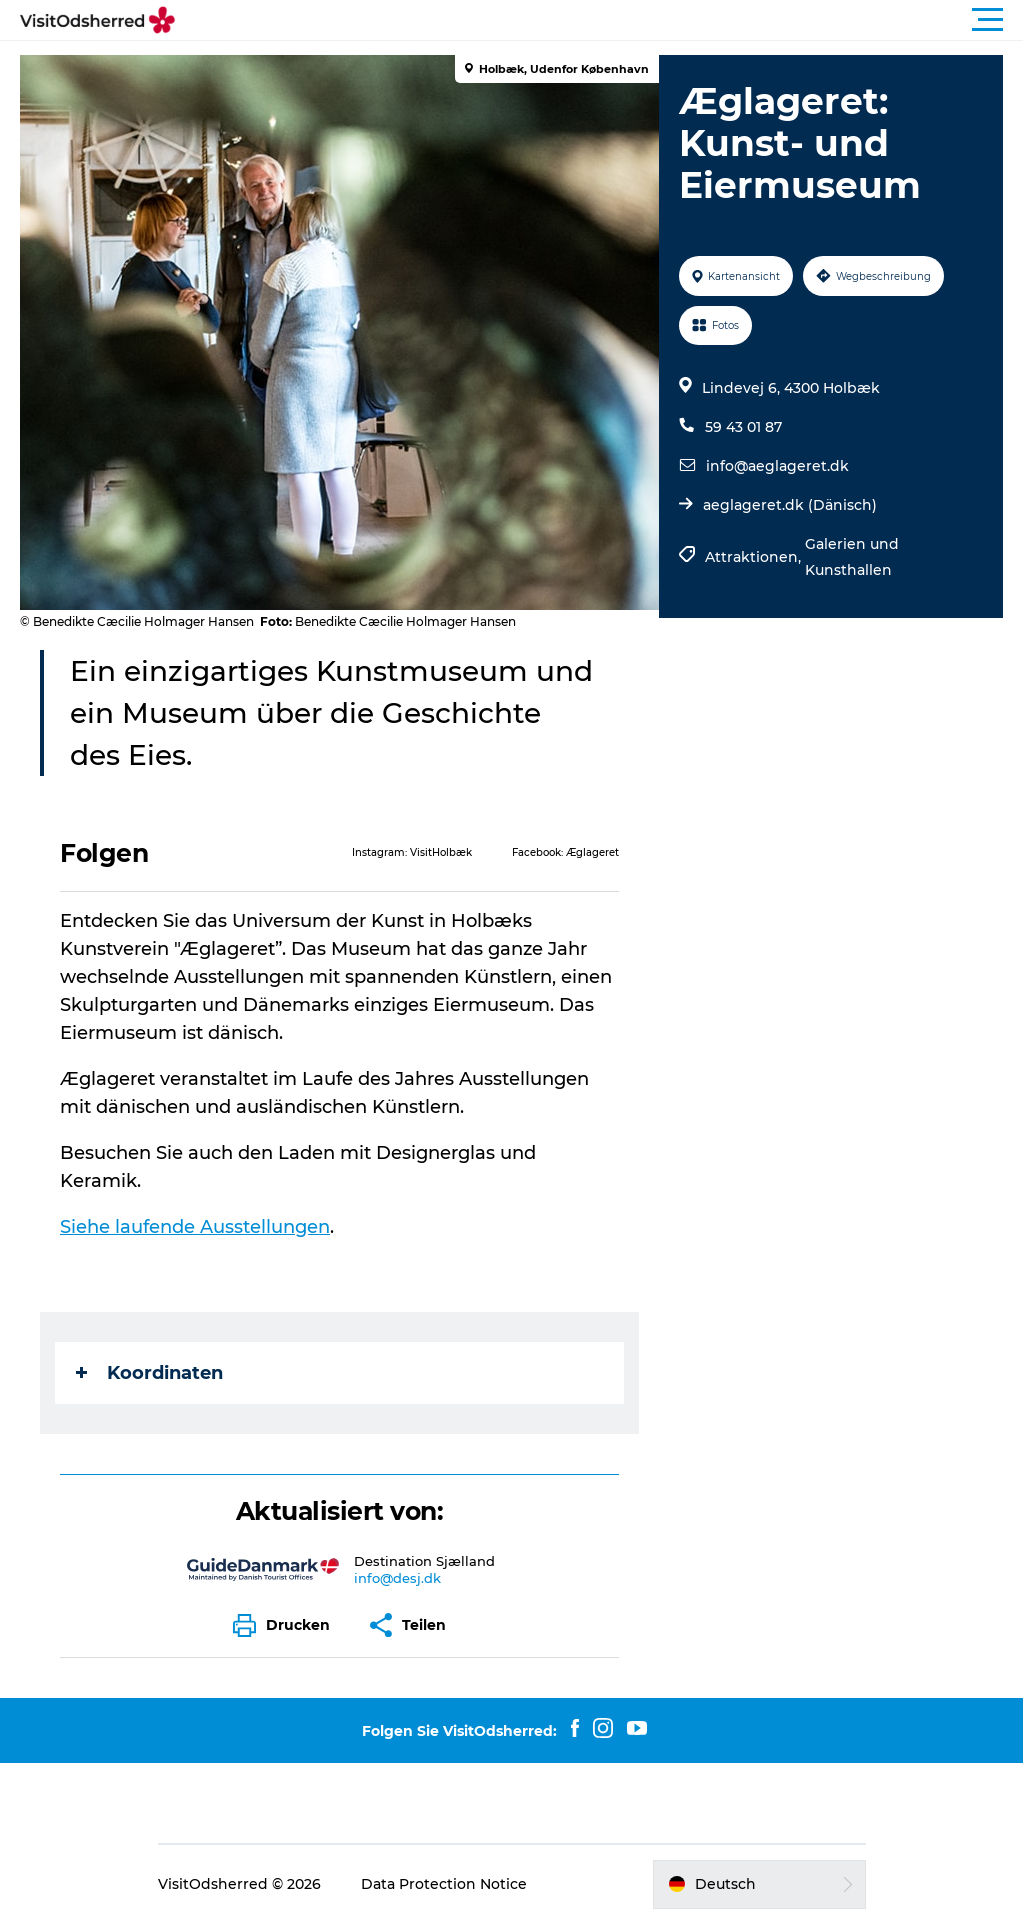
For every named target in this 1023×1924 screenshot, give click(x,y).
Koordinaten (149, 1373)
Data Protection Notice (444, 1884)
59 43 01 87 (743, 427)
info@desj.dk (397, 1578)
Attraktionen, (755, 557)
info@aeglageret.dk (777, 466)
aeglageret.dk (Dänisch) (790, 505)
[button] (601, 20)
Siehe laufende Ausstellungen (195, 1227)
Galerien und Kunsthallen (852, 557)
